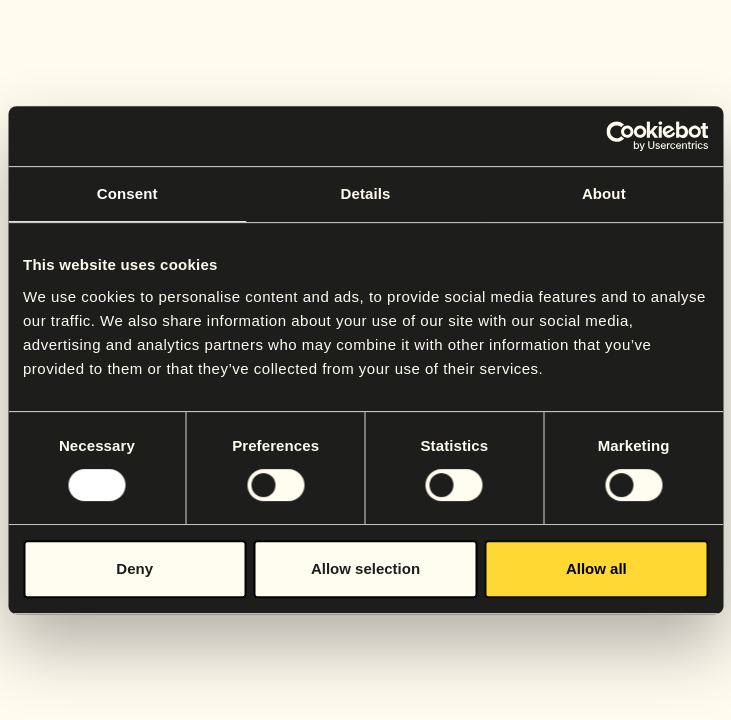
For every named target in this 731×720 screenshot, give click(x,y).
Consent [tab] (127, 193)
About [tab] (604, 193)
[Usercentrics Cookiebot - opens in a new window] (620, 136)
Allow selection (365, 568)
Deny (134, 568)
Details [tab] (366, 193)
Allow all (596, 568)
